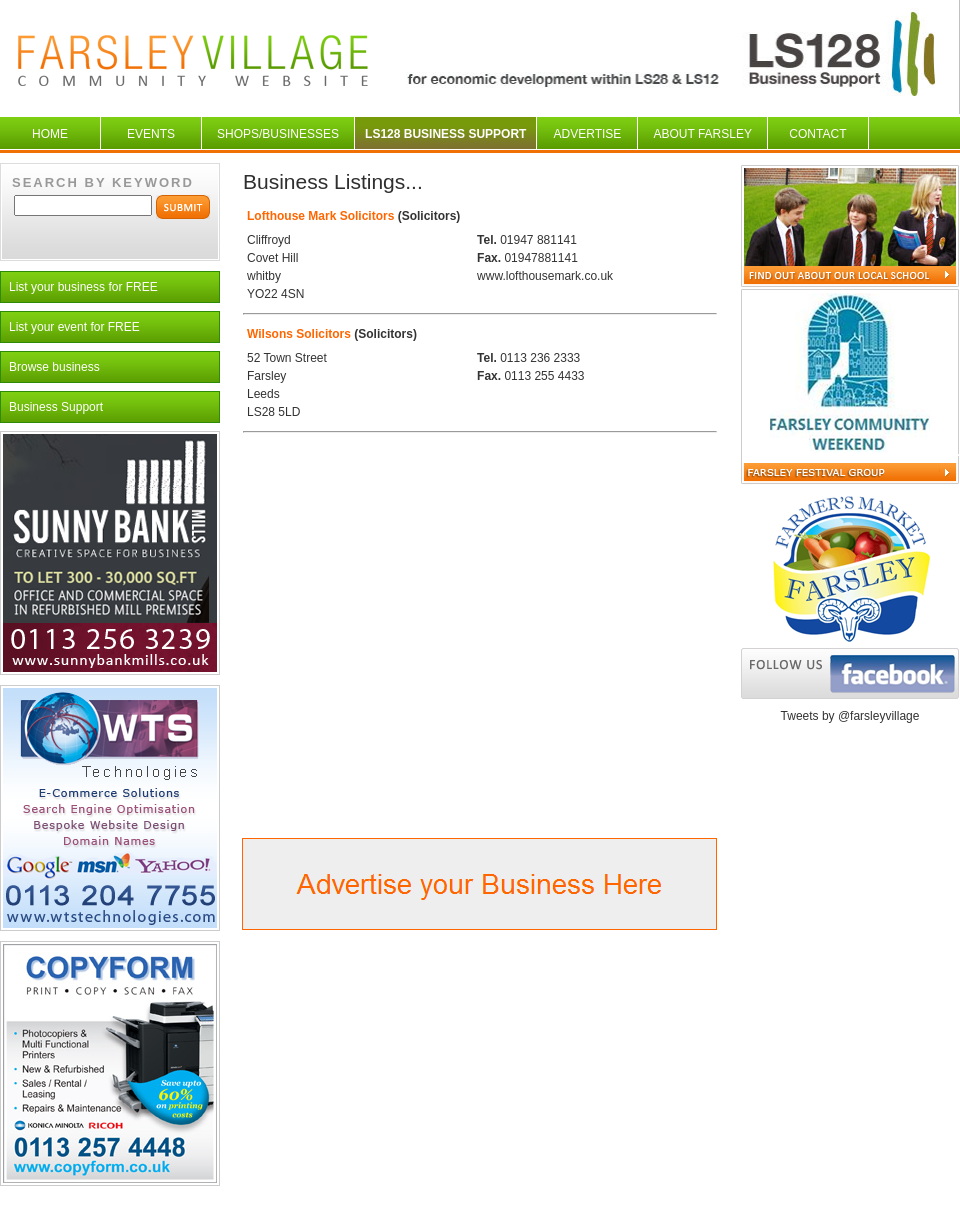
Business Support (56, 407)
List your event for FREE (74, 327)
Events (151, 134)
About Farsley (702, 134)
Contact (817, 134)
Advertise (588, 134)
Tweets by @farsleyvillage (850, 716)
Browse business (54, 367)
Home (50, 134)
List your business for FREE (83, 287)
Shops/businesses (278, 134)
